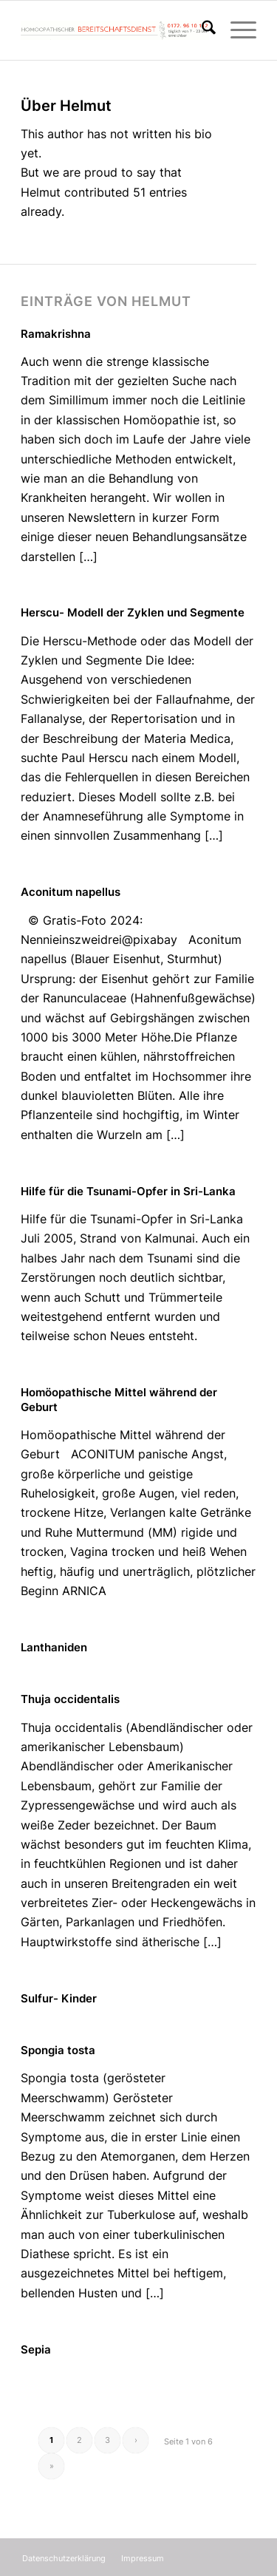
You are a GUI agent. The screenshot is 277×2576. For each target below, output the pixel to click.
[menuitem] (201, 30)
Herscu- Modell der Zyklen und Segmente (132, 612)
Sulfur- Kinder (59, 1998)
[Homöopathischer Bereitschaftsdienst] (115, 30)
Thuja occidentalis (70, 1699)
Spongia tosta (58, 2050)
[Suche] (201, 30)
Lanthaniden (54, 1647)
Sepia (36, 2349)
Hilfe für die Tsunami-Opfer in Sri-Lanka (128, 1191)
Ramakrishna (56, 334)
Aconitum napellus (70, 892)
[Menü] (236, 30)
